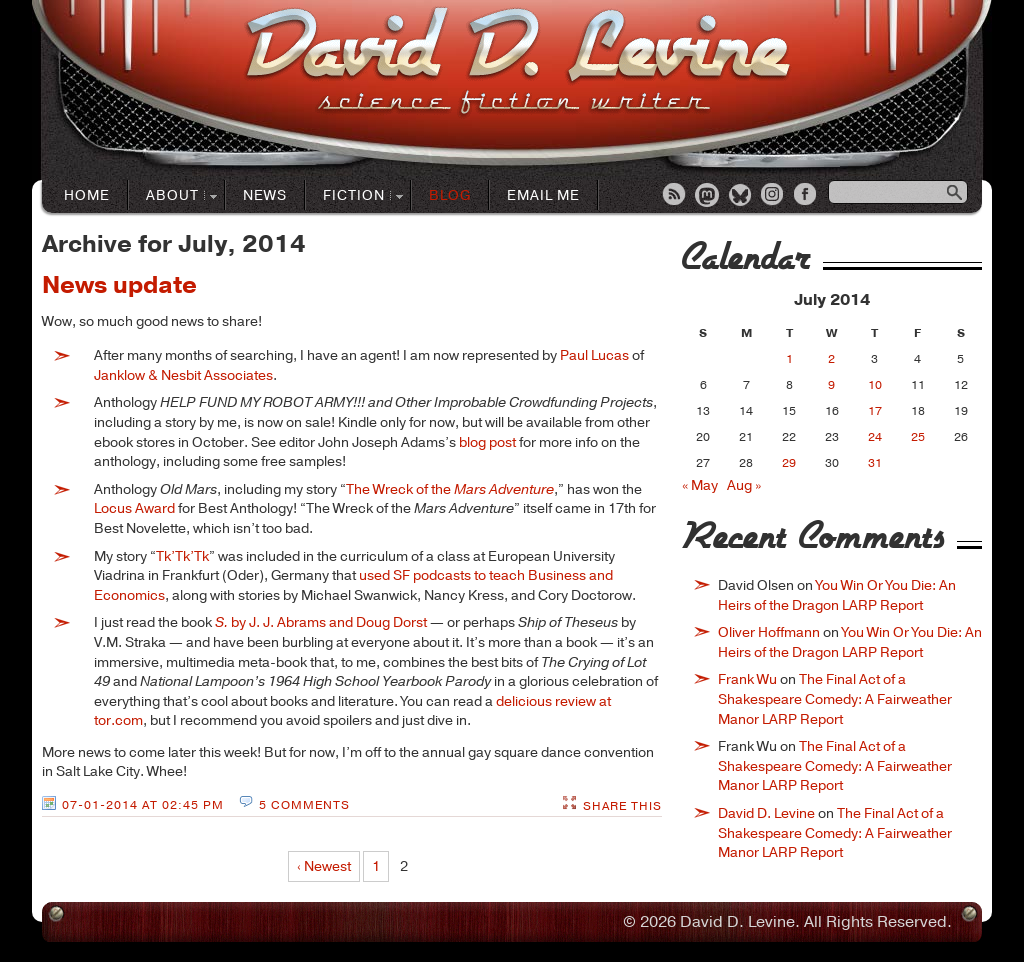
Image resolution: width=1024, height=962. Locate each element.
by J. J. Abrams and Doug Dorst (321, 622)
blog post (487, 442)
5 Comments (304, 805)
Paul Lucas (594, 355)
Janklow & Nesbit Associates (183, 375)
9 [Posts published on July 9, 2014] (831, 385)
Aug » (744, 485)
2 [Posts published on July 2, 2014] (831, 359)
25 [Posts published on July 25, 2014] (918, 437)
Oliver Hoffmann (769, 632)
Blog (450, 195)
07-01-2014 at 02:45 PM (143, 805)
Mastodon (708, 196)
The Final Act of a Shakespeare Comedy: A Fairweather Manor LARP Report (835, 699)
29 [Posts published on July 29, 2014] (789, 463)
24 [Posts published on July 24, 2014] (875, 437)
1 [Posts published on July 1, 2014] (789, 359)
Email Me (543, 195)
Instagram (774, 196)
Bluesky (741, 196)
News (265, 195)
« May (700, 485)
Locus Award (134, 508)
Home (87, 195)
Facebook (807, 196)
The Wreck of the (450, 489)
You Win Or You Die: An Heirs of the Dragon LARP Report (837, 595)
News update (119, 285)
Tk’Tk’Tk (182, 556)
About (173, 196)
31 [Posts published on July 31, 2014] (875, 463)
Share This (622, 806)
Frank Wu (747, 679)
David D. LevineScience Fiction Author (517, 62)
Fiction (354, 196)
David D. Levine (766, 813)
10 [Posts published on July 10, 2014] (875, 385)
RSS (675, 196)
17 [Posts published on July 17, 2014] (875, 411)
